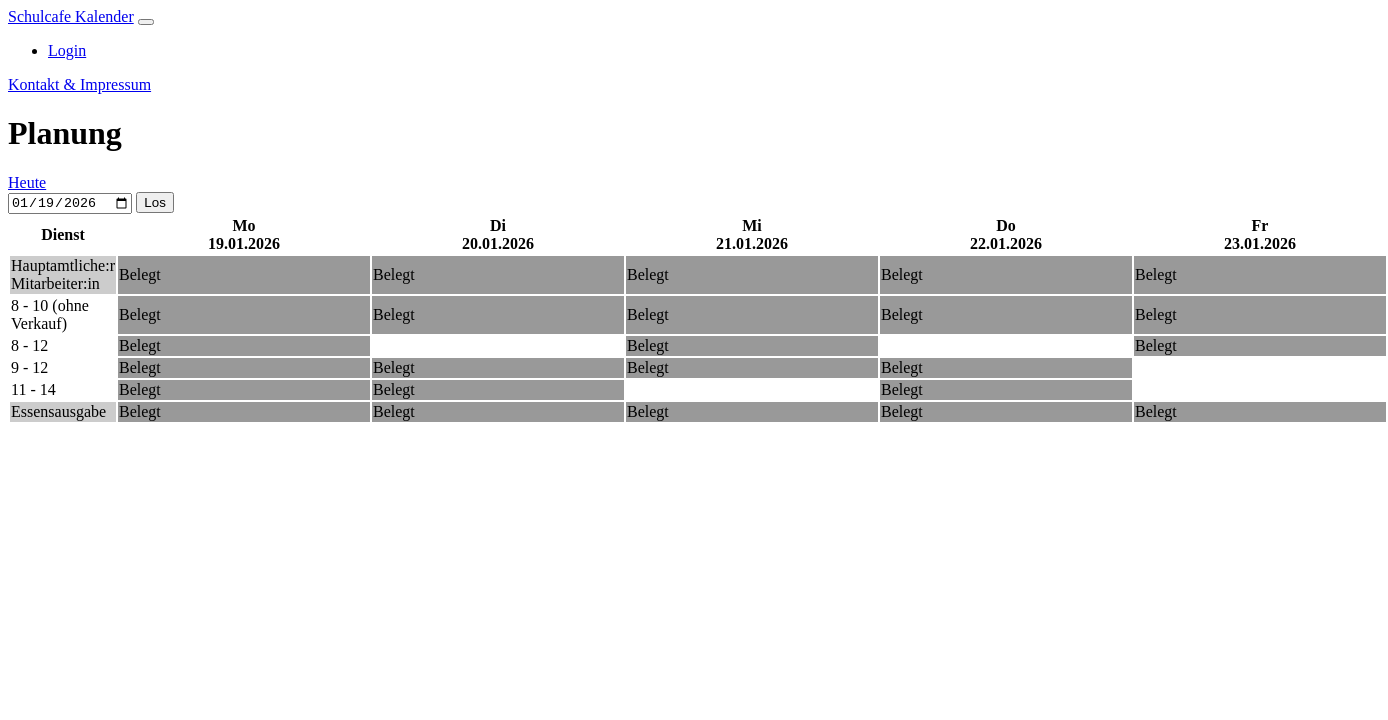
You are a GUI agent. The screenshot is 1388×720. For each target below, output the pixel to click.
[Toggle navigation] (146, 22)
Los (155, 204)
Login (67, 50)
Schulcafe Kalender (71, 16)
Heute (27, 182)
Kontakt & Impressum (79, 84)
